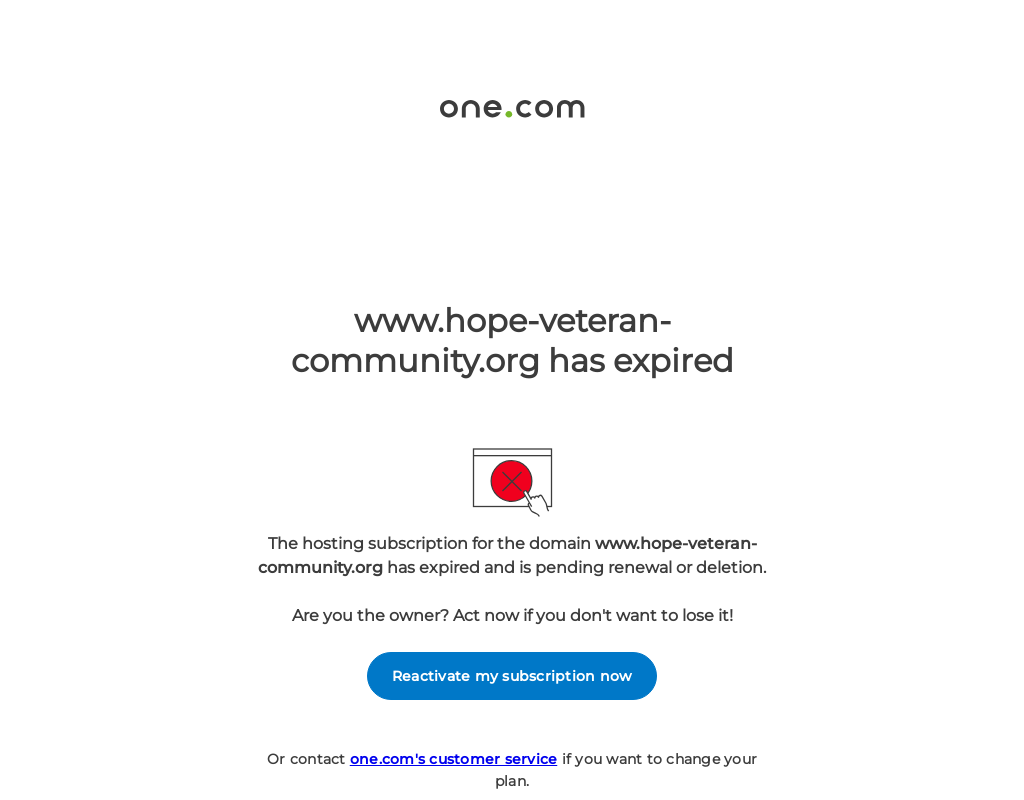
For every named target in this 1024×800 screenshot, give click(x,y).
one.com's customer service (454, 759)
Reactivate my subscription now (512, 676)
